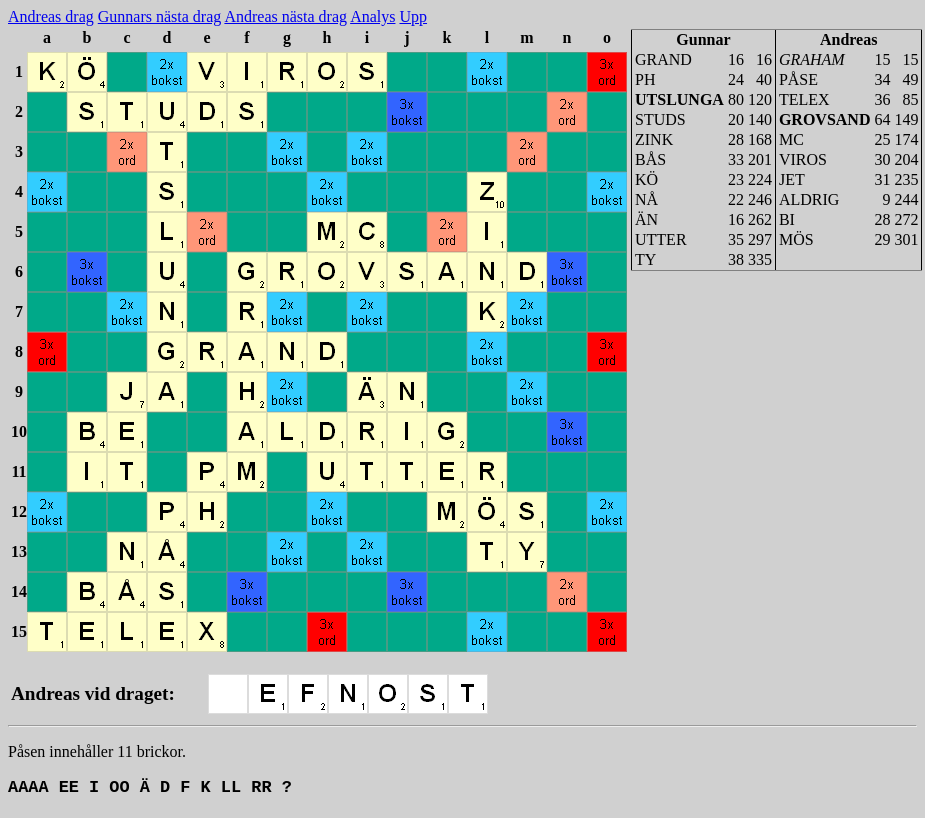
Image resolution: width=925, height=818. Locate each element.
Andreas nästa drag (285, 16)
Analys (372, 16)
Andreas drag (51, 16)
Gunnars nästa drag (160, 16)
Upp (413, 16)
